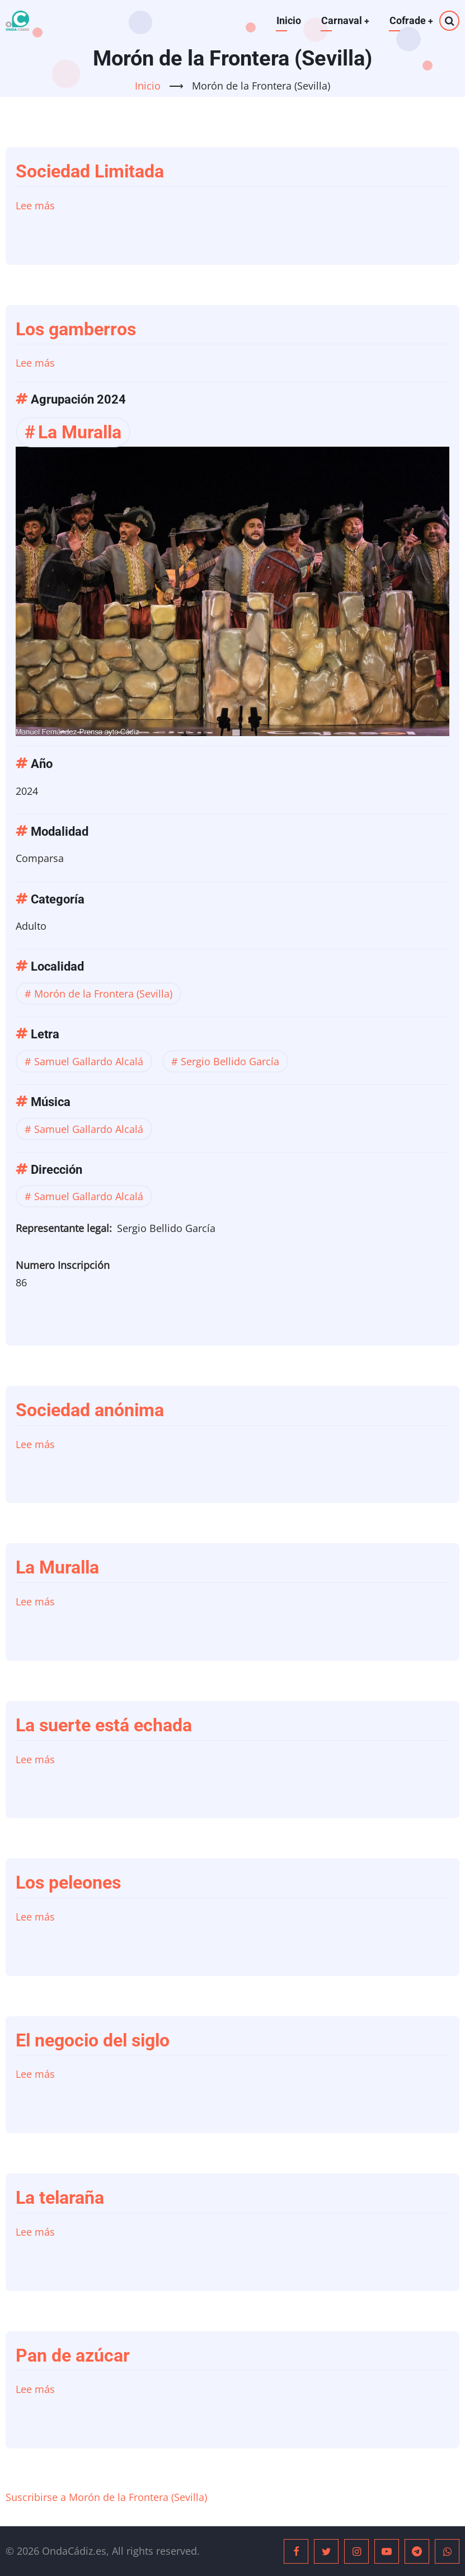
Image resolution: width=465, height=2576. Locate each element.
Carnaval (344, 20)
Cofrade (411, 20)
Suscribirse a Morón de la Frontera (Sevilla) (106, 2497)
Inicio (287, 20)
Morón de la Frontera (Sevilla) (103, 993)
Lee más (35, 205)
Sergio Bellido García (230, 1061)
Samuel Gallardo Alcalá (88, 1061)
